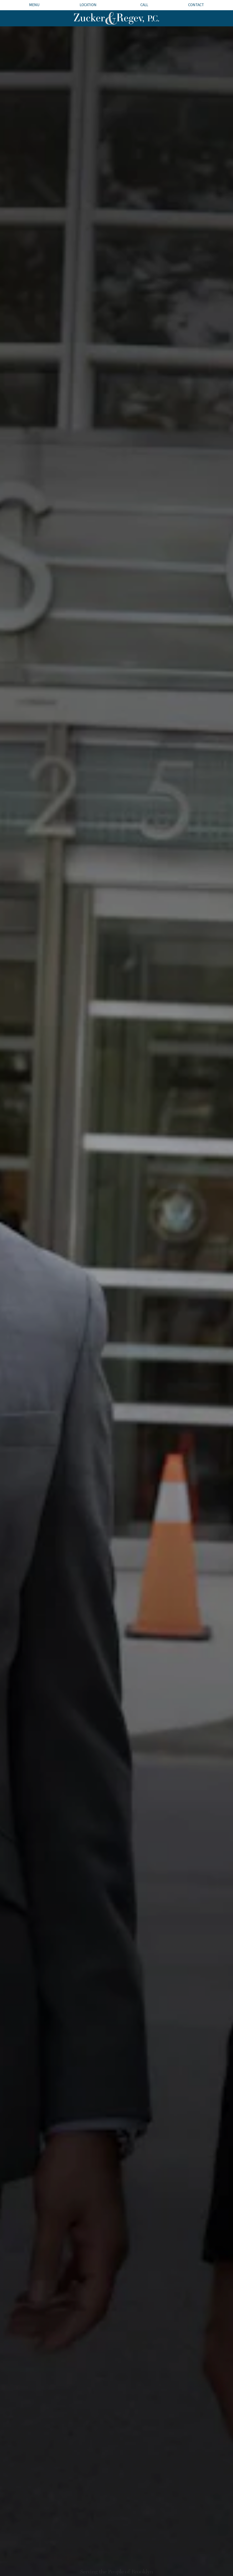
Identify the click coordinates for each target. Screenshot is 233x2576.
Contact (196, 5)
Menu (34, 5)
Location (88, 5)
